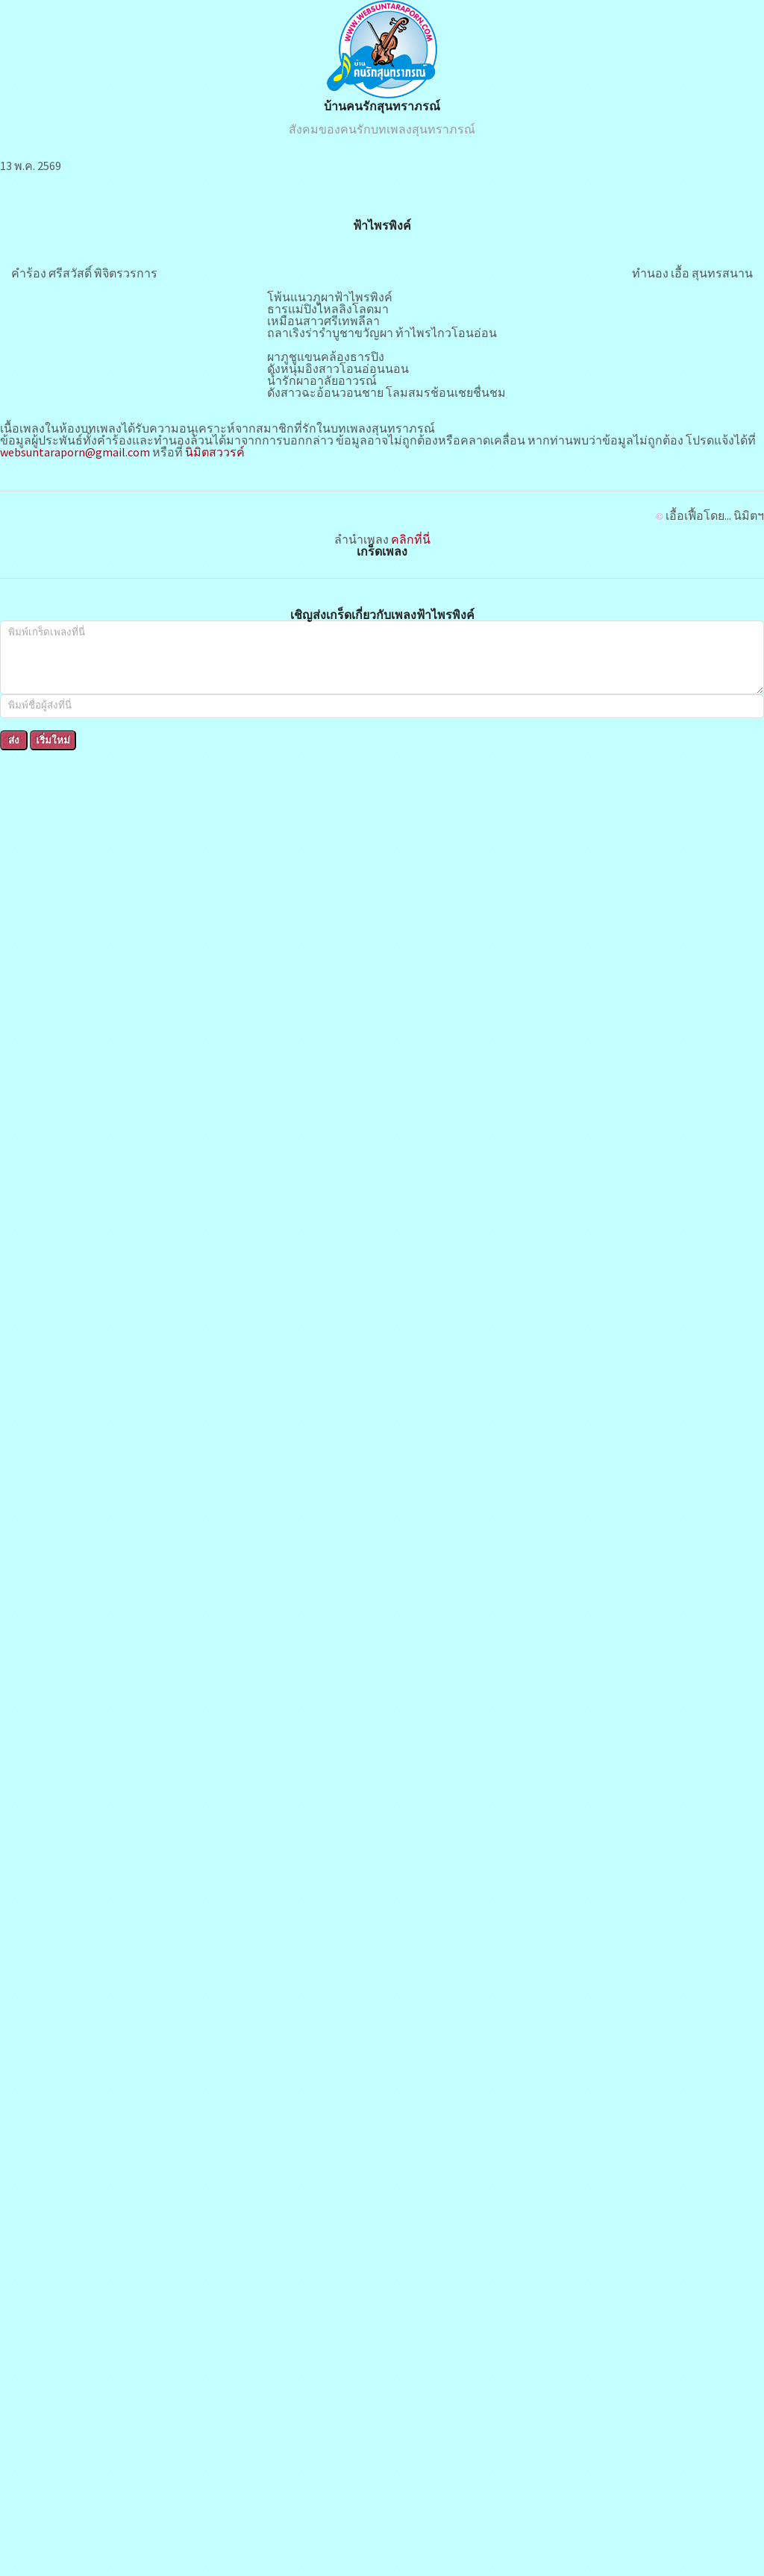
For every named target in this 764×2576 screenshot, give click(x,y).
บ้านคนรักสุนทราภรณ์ (382, 106)
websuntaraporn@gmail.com (75, 451)
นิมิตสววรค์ (215, 451)
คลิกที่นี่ (410, 539)
